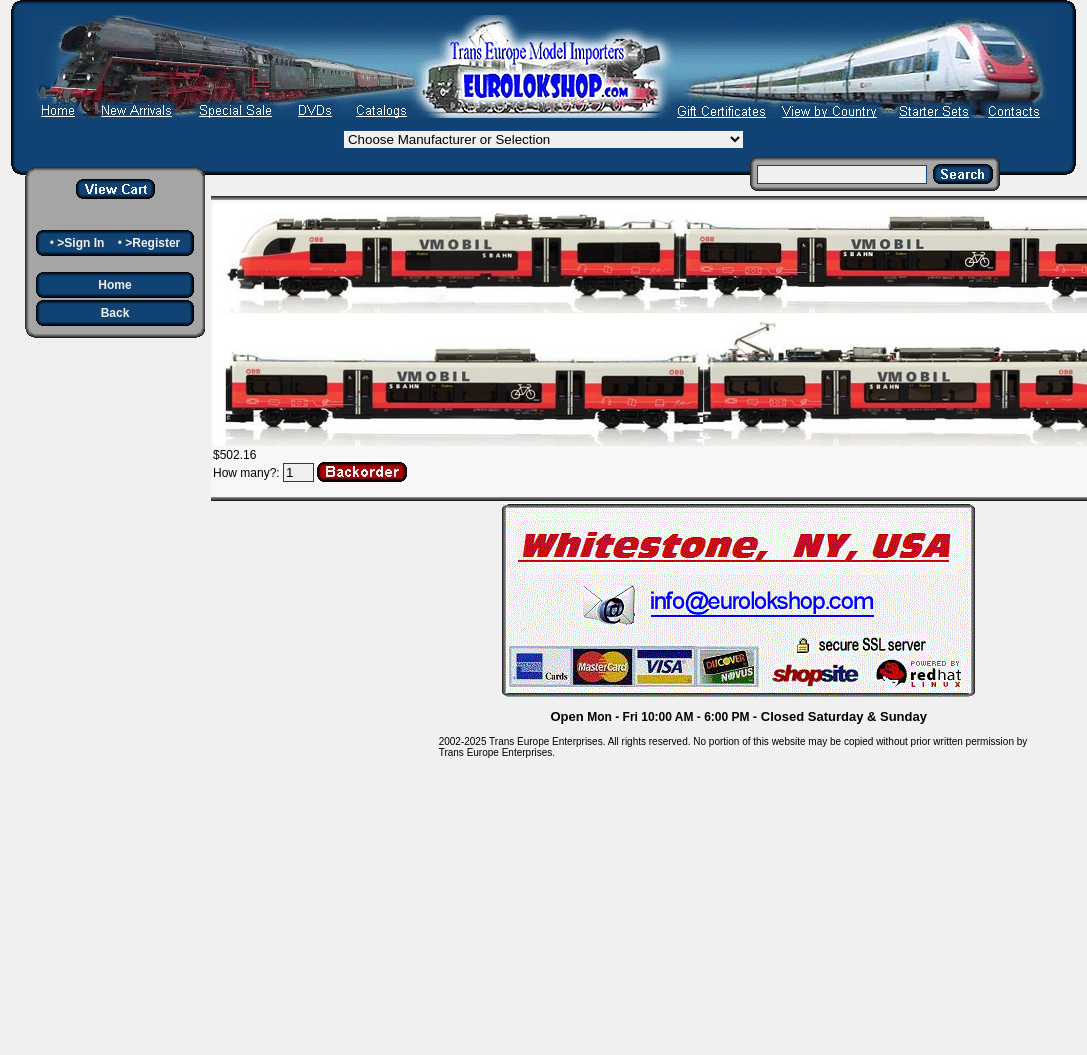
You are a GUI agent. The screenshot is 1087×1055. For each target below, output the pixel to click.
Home (114, 285)
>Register (152, 243)
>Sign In (80, 243)
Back (115, 313)
